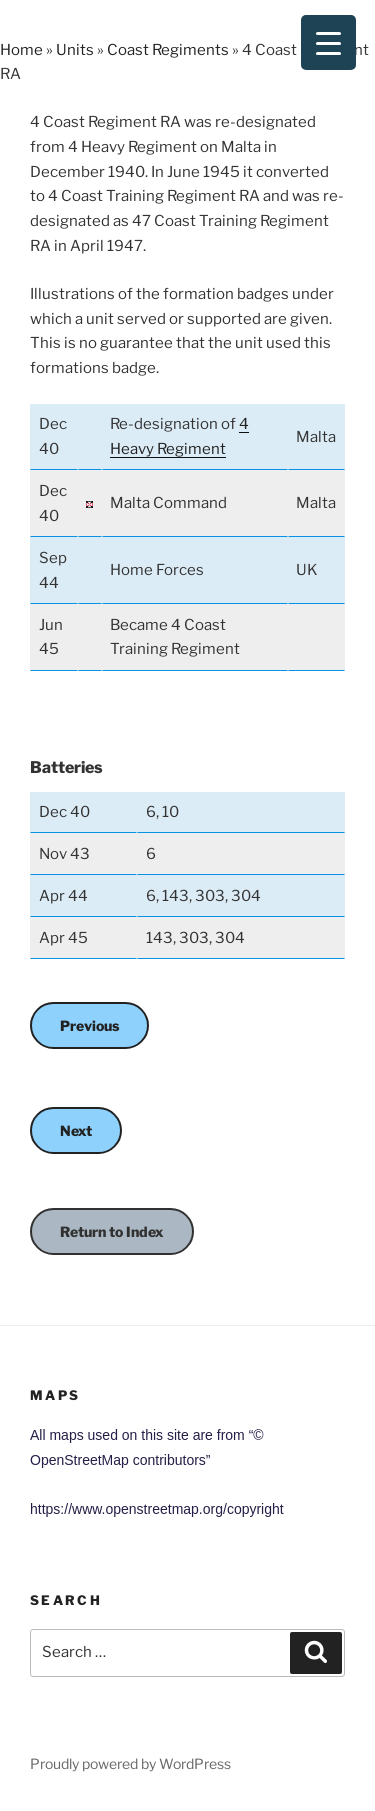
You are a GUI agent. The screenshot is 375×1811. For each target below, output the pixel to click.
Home (21, 50)
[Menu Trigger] (328, 42)
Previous (89, 1025)
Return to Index (112, 1231)
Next (76, 1130)
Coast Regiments (168, 50)
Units (75, 50)
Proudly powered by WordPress (130, 1763)
